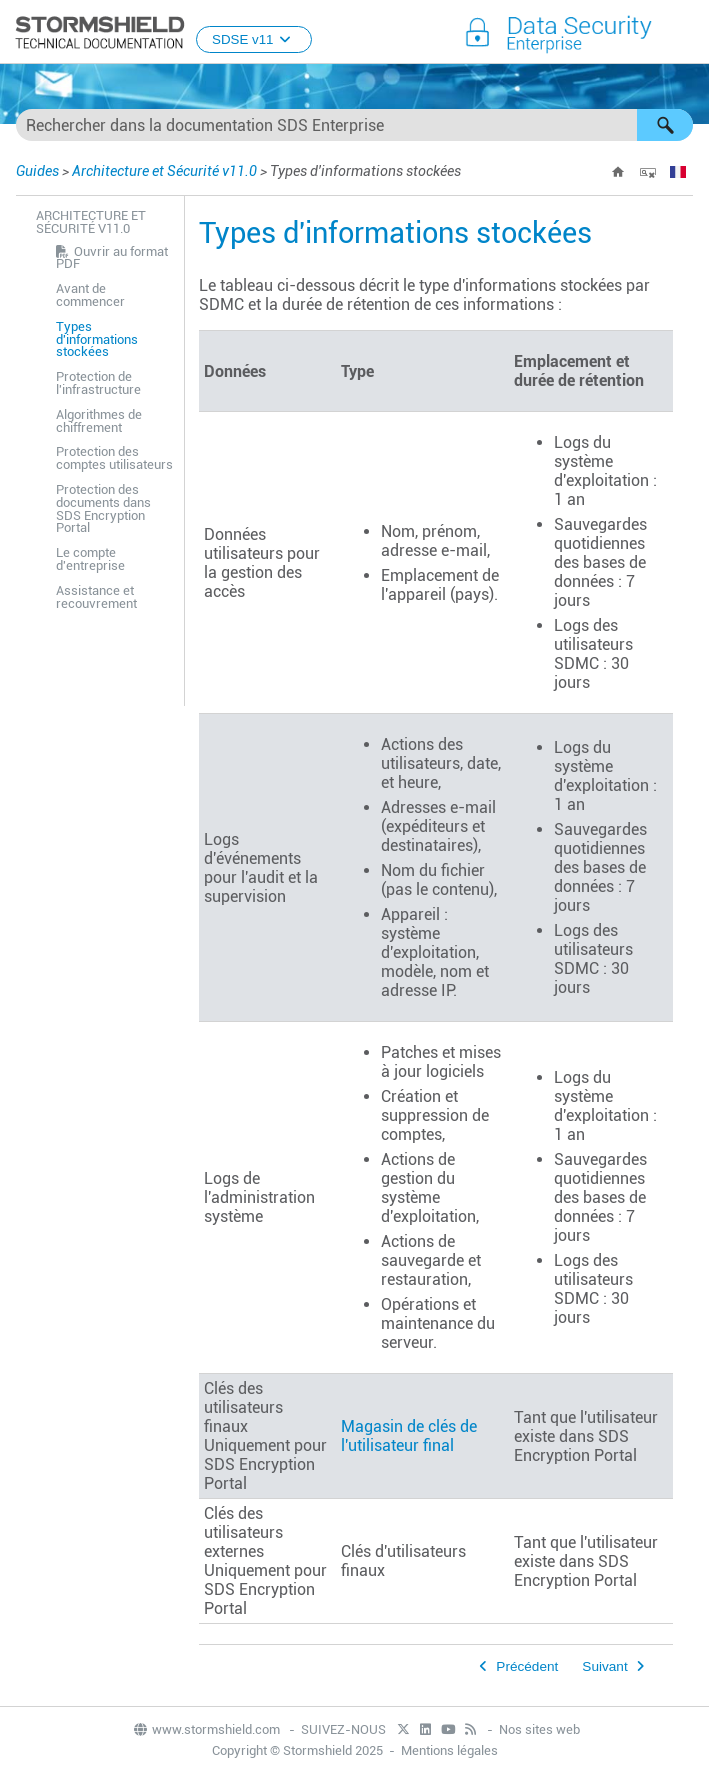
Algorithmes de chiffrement (99, 421)
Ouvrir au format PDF (112, 258)
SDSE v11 (254, 39)
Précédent (527, 1666)
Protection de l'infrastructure (98, 383)
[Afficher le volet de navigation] (685, 33)
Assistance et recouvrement (96, 597)
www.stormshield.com (206, 1729)
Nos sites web (539, 1729)
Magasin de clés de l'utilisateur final (409, 1436)
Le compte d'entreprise (90, 559)
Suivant (604, 1666)
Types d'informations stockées (97, 339)
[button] (665, 125)
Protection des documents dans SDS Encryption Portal (103, 508)
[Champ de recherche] (354, 125)
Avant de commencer (90, 295)
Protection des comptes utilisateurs (114, 458)
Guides (37, 171)
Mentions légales (449, 1750)
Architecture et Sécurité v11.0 (164, 171)
